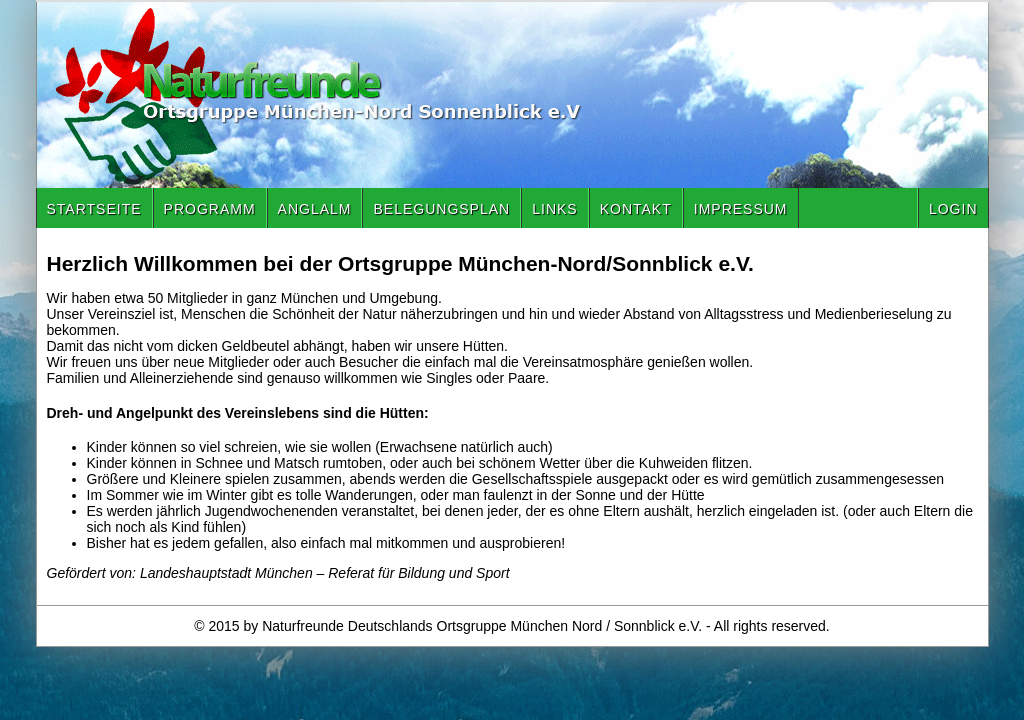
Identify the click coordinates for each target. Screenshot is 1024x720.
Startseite (94, 209)
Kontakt (636, 209)
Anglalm (315, 209)
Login (953, 209)
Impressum (741, 209)
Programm (210, 209)
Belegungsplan (441, 209)
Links (554, 209)
